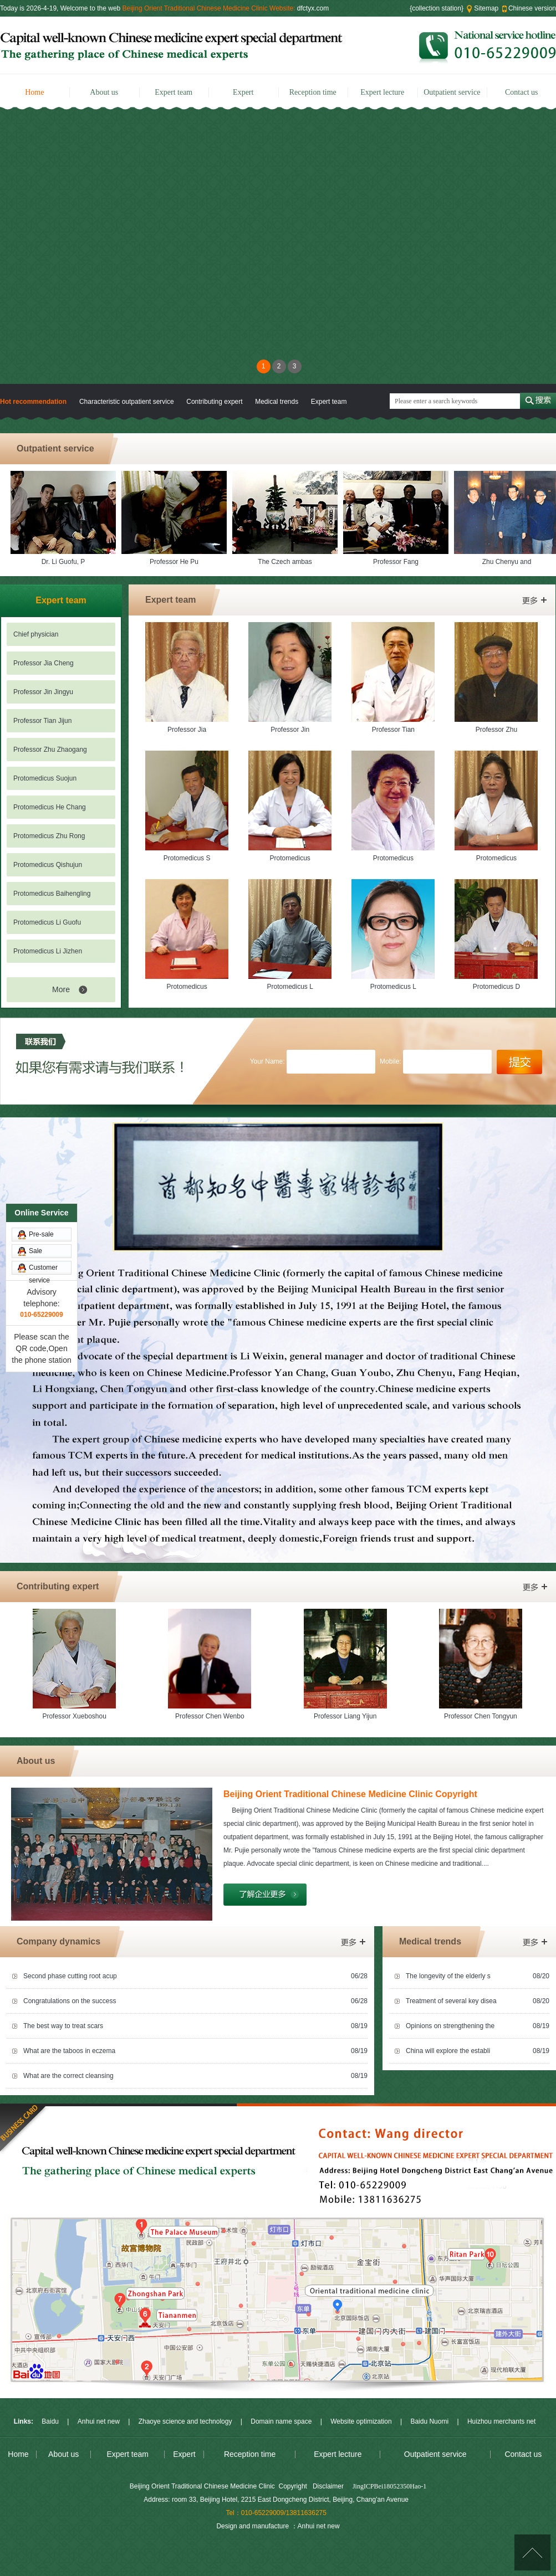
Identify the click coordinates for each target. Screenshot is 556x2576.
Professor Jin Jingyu (43, 692)
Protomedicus (290, 858)
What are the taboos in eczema (69, 2051)
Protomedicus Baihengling (51, 893)
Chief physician (35, 634)
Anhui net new (99, 2421)
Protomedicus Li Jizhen (47, 951)
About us (104, 92)
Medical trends (277, 402)
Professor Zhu (496, 729)
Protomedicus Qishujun (47, 865)
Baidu (50, 2421)
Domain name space (281, 2421)
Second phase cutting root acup (70, 1976)
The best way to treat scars (63, 2026)
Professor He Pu (176, 562)
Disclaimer (328, 2486)
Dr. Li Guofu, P (66, 562)
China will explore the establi (448, 2051)
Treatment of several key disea (451, 2001)
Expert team (173, 92)
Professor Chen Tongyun (480, 1716)
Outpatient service (452, 92)
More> (534, 601)
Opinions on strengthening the (450, 2026)
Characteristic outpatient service (126, 402)
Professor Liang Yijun (345, 1716)
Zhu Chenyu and (509, 562)
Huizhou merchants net (501, 2421)
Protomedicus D (496, 987)
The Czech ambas (287, 562)
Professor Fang (398, 562)
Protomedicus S (187, 858)
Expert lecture (382, 92)
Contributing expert (214, 402)
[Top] (532, 2552)
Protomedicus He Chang (49, 807)
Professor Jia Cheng (43, 663)
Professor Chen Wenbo (209, 1716)
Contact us (521, 92)
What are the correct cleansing (68, 2076)
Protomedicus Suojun (44, 778)
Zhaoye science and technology (185, 2421)
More (61, 989)
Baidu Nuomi (429, 2421)
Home (34, 92)
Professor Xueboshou (74, 1716)
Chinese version (532, 8)
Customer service (43, 1059)
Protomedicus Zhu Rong (49, 836)
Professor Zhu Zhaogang (50, 749)
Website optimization (361, 2421)
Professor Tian (393, 729)
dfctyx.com (312, 8)
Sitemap (486, 8)
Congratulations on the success (69, 2001)
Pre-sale (41, 1025)
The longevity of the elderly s (448, 1976)
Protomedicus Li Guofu (47, 922)
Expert (243, 92)
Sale (35, 1041)
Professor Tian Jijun (42, 721)
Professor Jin (290, 729)
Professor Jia (186, 729)
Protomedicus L (290, 987)
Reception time (312, 92)
